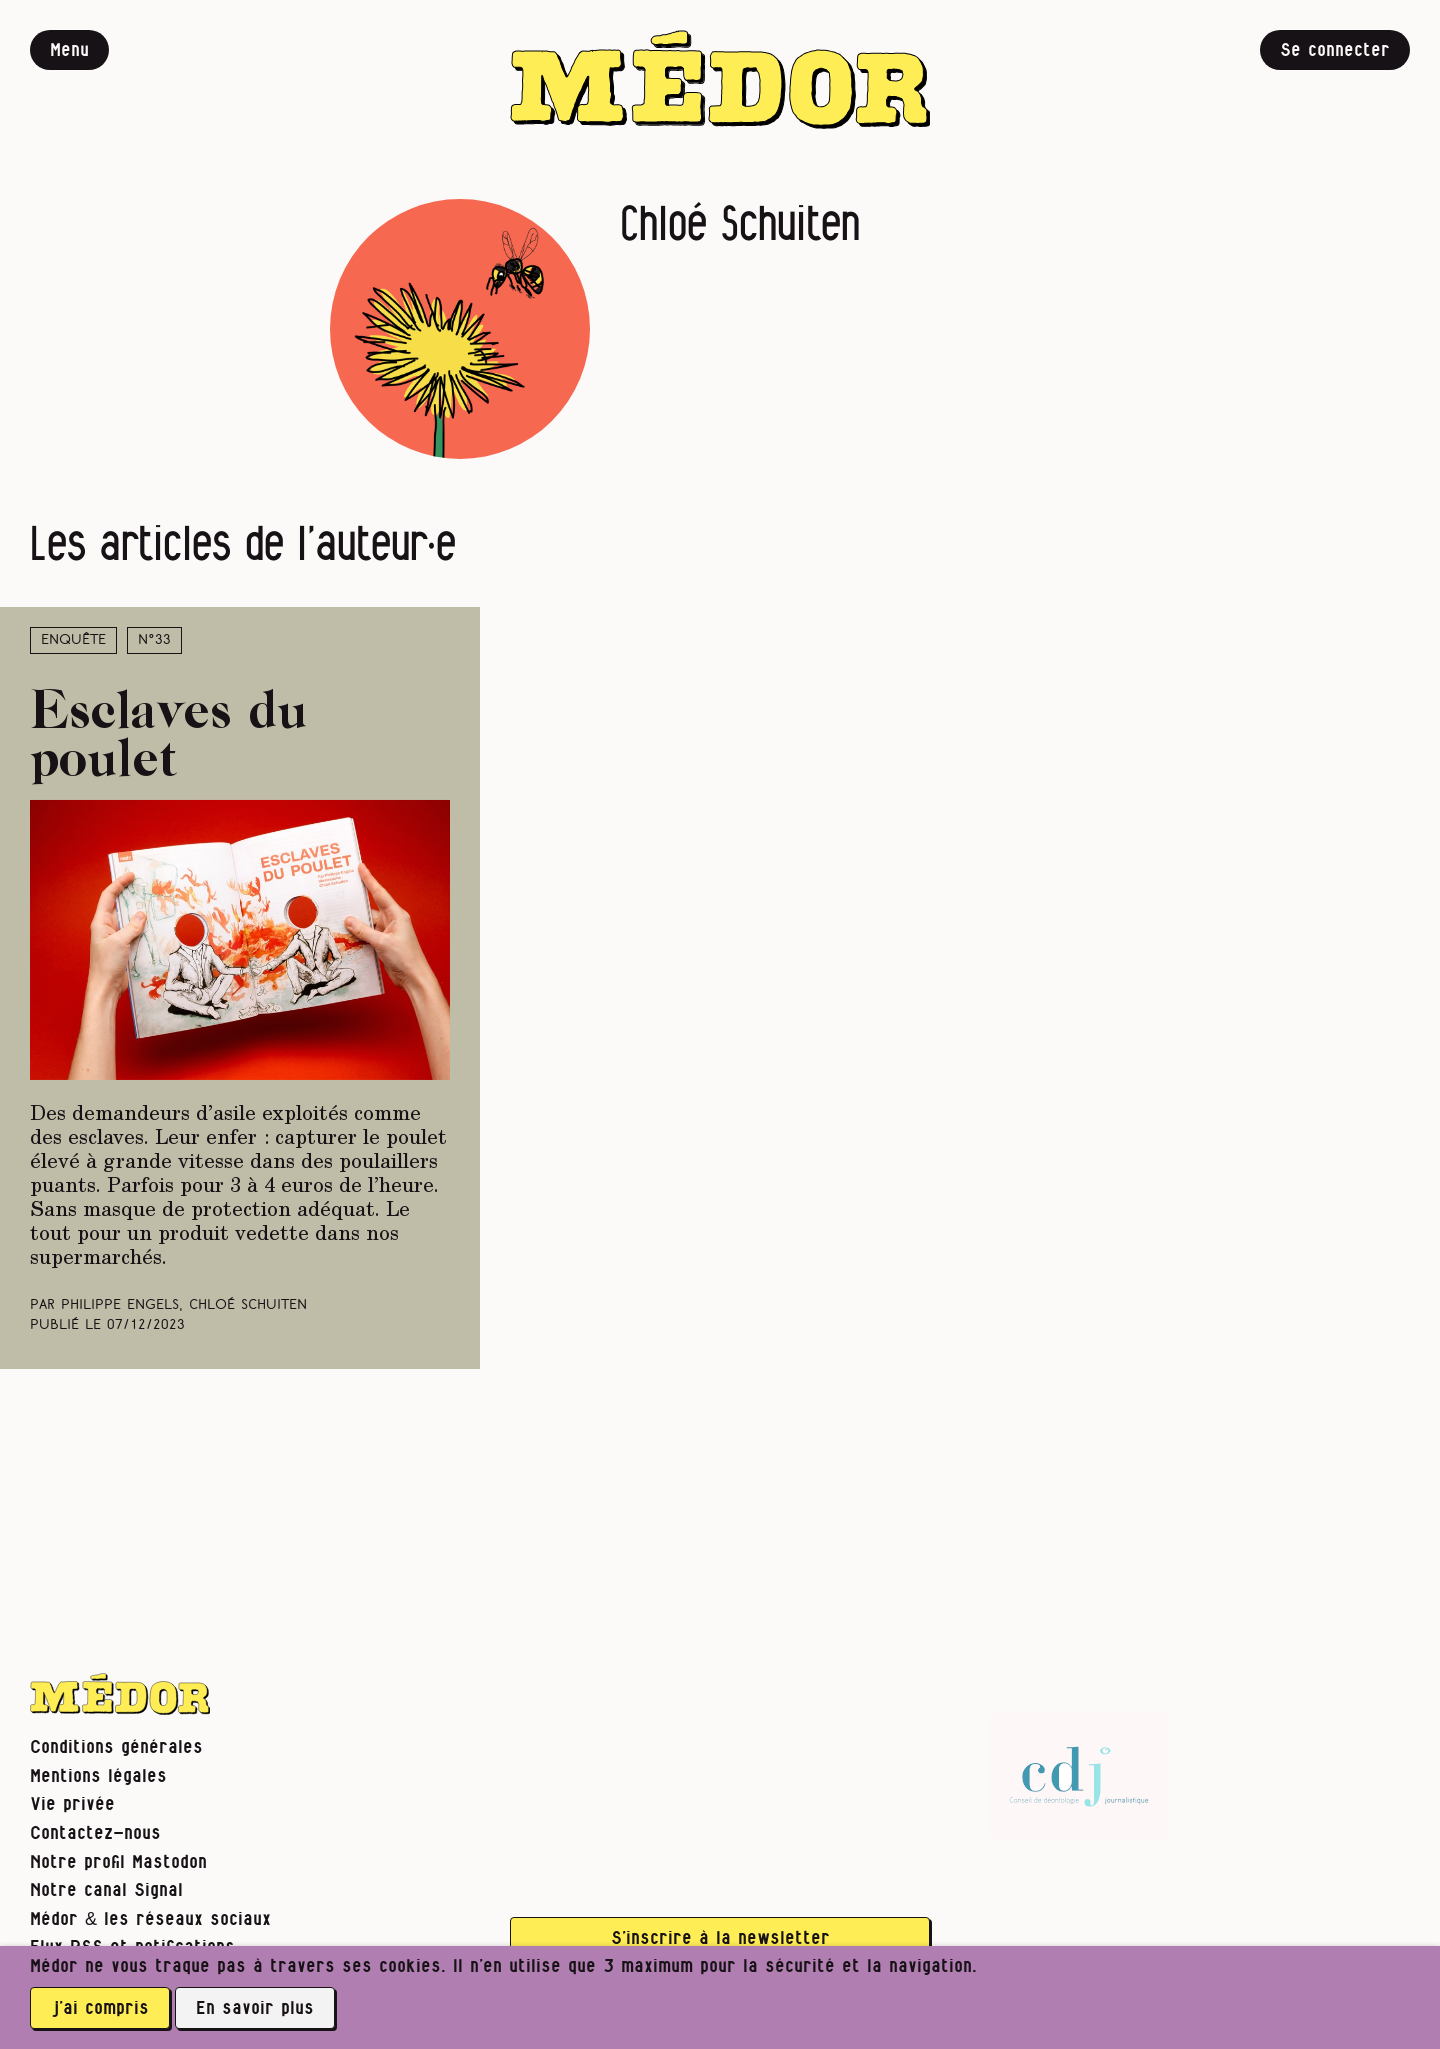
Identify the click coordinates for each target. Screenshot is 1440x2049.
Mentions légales (98, 1776)
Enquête (73, 640)
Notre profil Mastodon (118, 1862)
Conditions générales (116, 1747)
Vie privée (72, 1804)
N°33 (154, 640)
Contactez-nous (95, 1833)
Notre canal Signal (106, 1890)
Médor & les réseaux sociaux (150, 1919)
